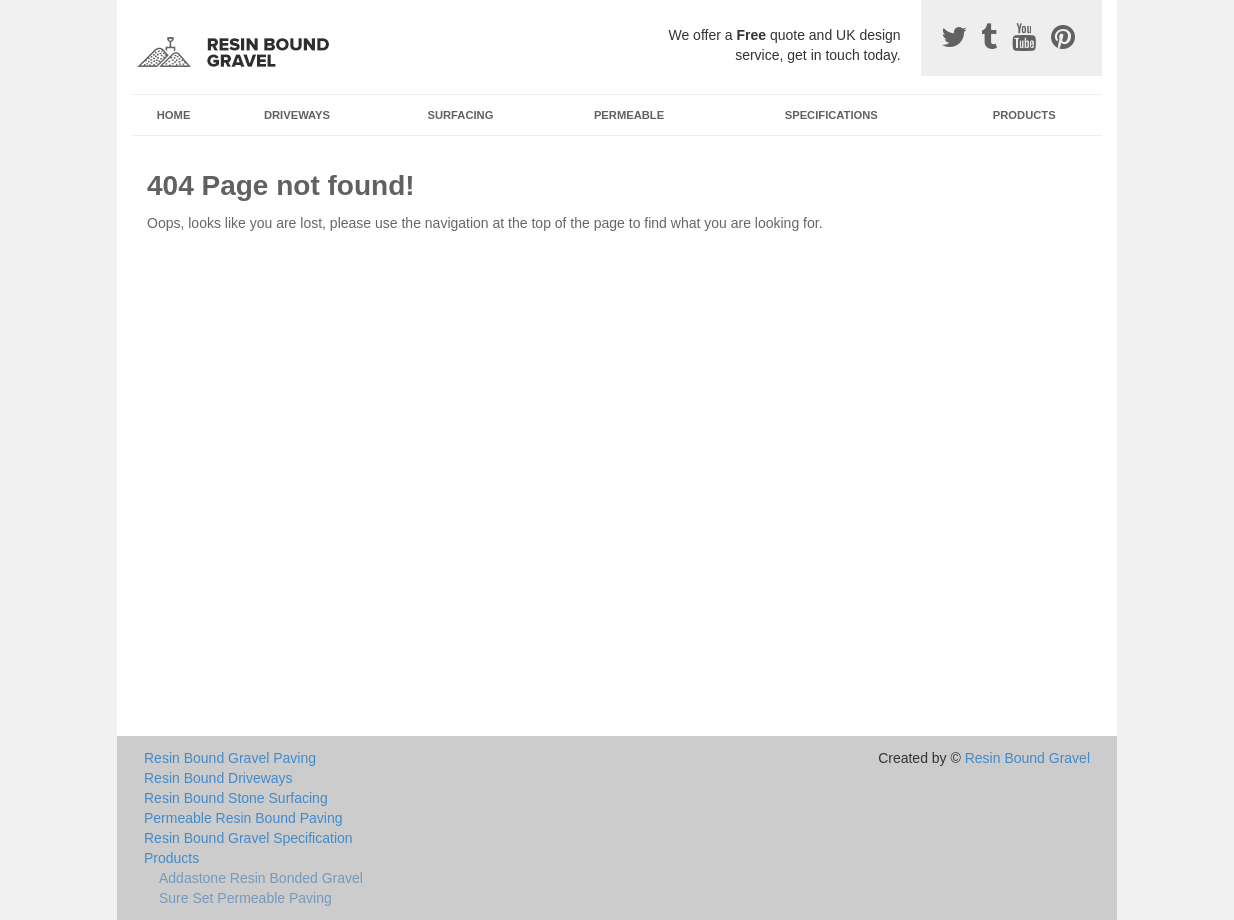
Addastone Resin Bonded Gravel (261, 878)
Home (174, 115)
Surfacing (461, 115)
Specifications (831, 115)
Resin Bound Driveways (218, 778)
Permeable (629, 115)
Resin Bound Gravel (1027, 758)
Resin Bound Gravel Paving (230, 758)
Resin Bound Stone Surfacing (236, 798)
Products (1024, 115)
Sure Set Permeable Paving (245, 898)
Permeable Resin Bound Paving (243, 818)
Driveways (297, 115)
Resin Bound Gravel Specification (248, 838)
